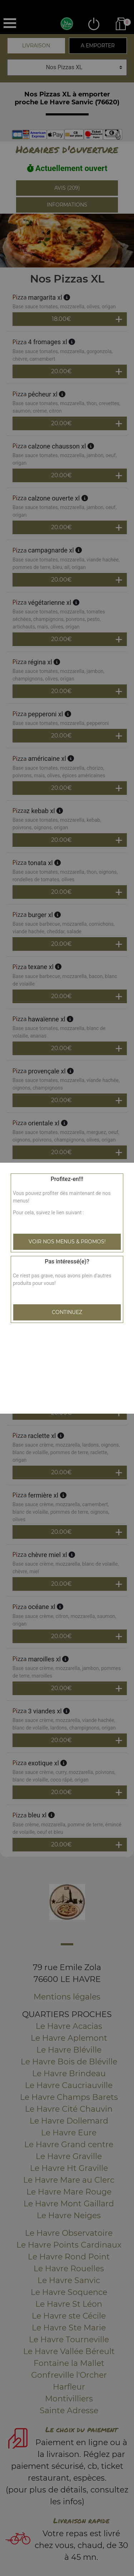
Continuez (67, 1312)
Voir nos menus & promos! (67, 1241)
